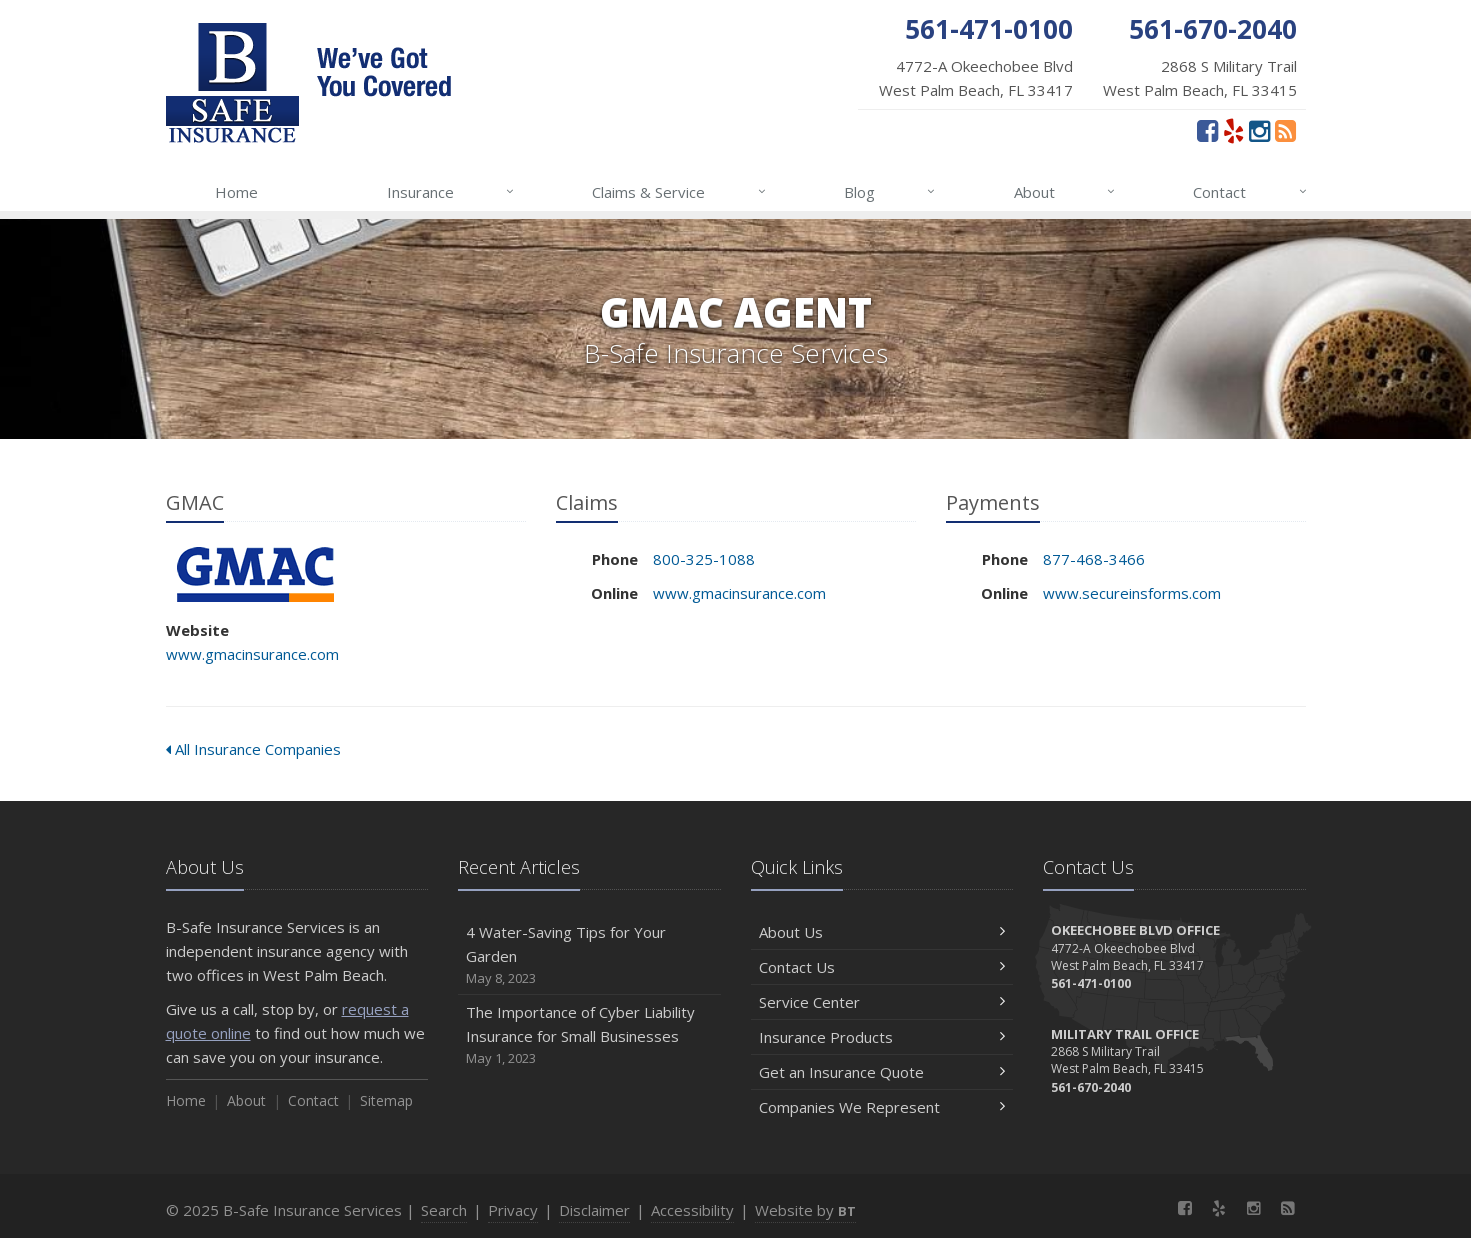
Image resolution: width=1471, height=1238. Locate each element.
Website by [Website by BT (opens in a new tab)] (805, 1210)
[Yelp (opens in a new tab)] (1233, 130)
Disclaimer (594, 1210)
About (1065, 192)
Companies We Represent (882, 1107)
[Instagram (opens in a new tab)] (1259, 130)
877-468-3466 (1094, 559)
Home (236, 192)
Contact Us (882, 967)
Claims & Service (679, 192)
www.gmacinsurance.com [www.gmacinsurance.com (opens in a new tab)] (252, 654)
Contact (1250, 192)
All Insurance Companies (253, 749)
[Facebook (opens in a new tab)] (1207, 130)
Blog (890, 192)
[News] (1285, 130)
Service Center (882, 1002)
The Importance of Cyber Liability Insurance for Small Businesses (589, 1035)
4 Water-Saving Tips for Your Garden (589, 955)
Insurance (451, 192)
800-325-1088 (704, 559)
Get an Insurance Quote (882, 1072)
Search (444, 1210)
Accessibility (692, 1210)
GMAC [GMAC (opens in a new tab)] (255, 574)
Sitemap (386, 1100)
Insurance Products (882, 1037)
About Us (882, 932)
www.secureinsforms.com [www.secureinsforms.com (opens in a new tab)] (1132, 593)
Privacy (513, 1210)
